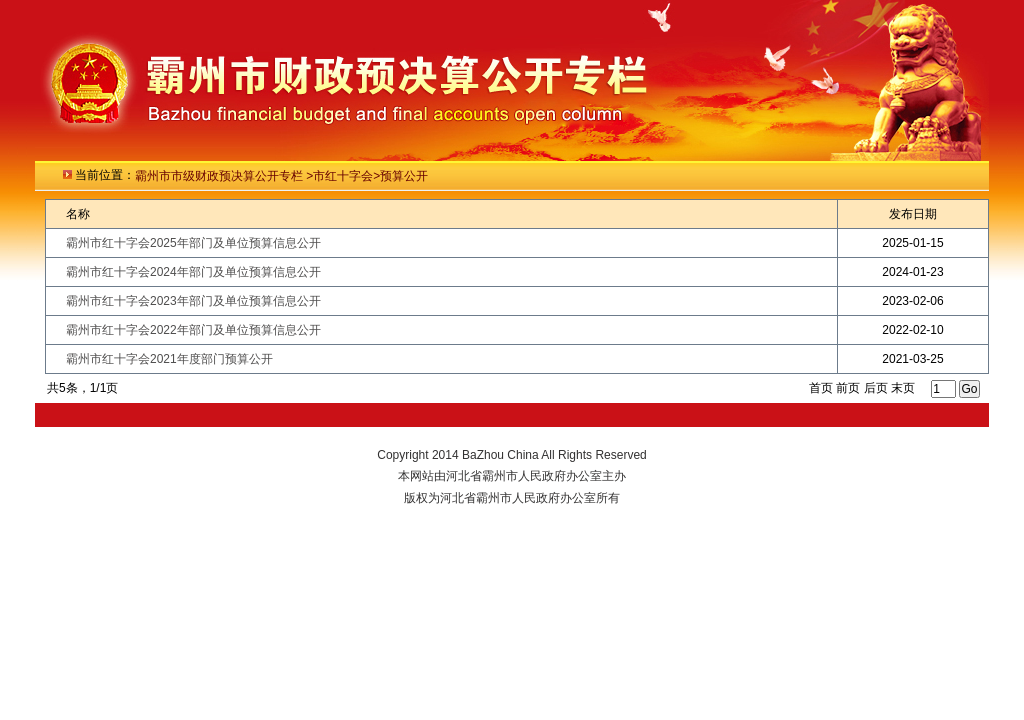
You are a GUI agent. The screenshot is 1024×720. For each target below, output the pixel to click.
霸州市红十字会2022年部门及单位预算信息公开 (193, 330)
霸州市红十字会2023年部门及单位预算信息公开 (193, 301)
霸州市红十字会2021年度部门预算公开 (169, 359)
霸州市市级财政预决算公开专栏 (220, 176)
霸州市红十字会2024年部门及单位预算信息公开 (193, 272)
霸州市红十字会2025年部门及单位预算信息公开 (193, 243)
